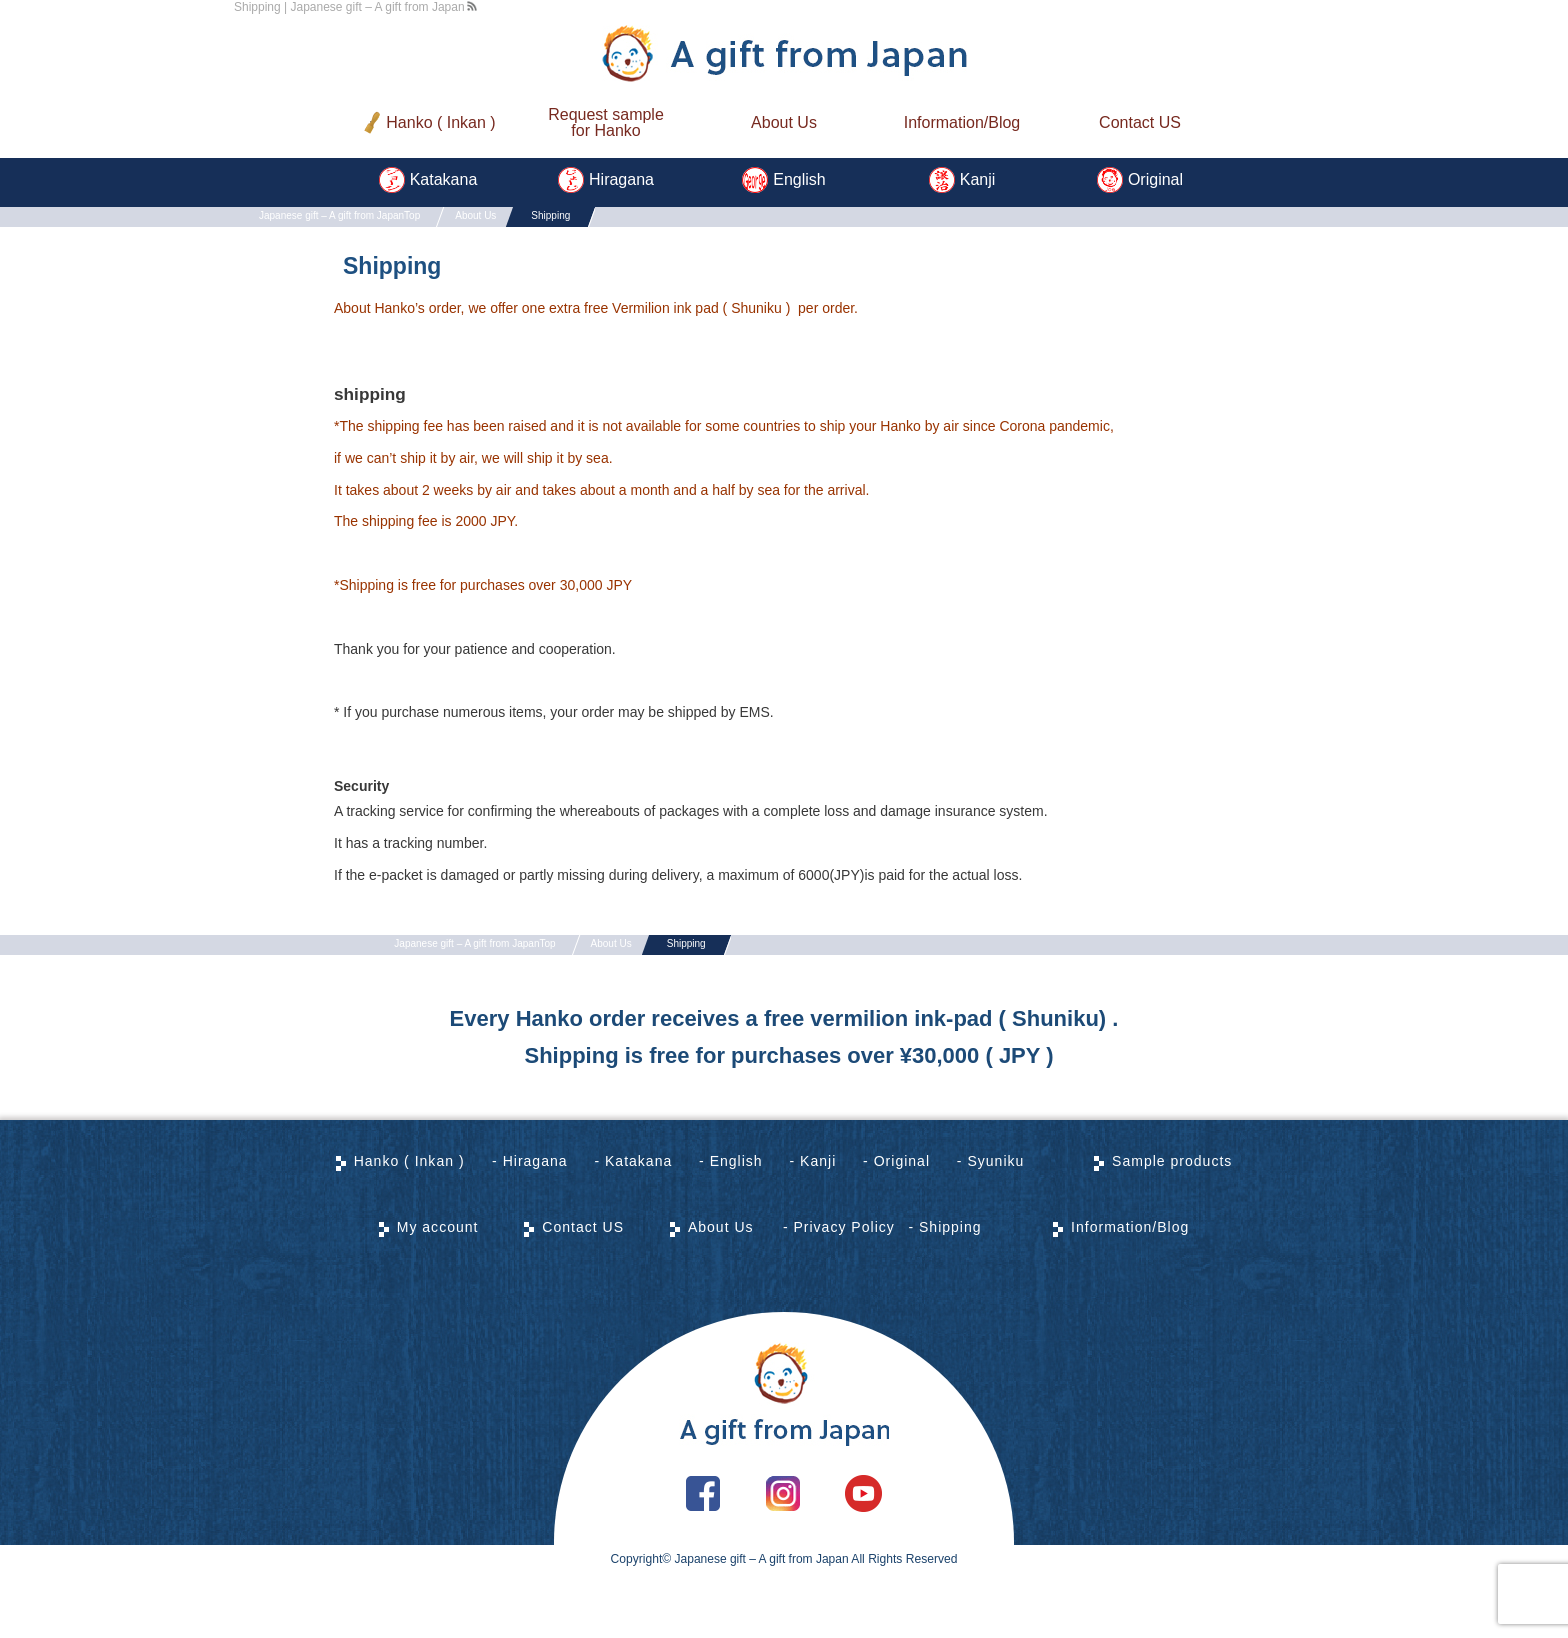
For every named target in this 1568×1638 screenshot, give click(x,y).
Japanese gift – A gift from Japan (762, 1624)
